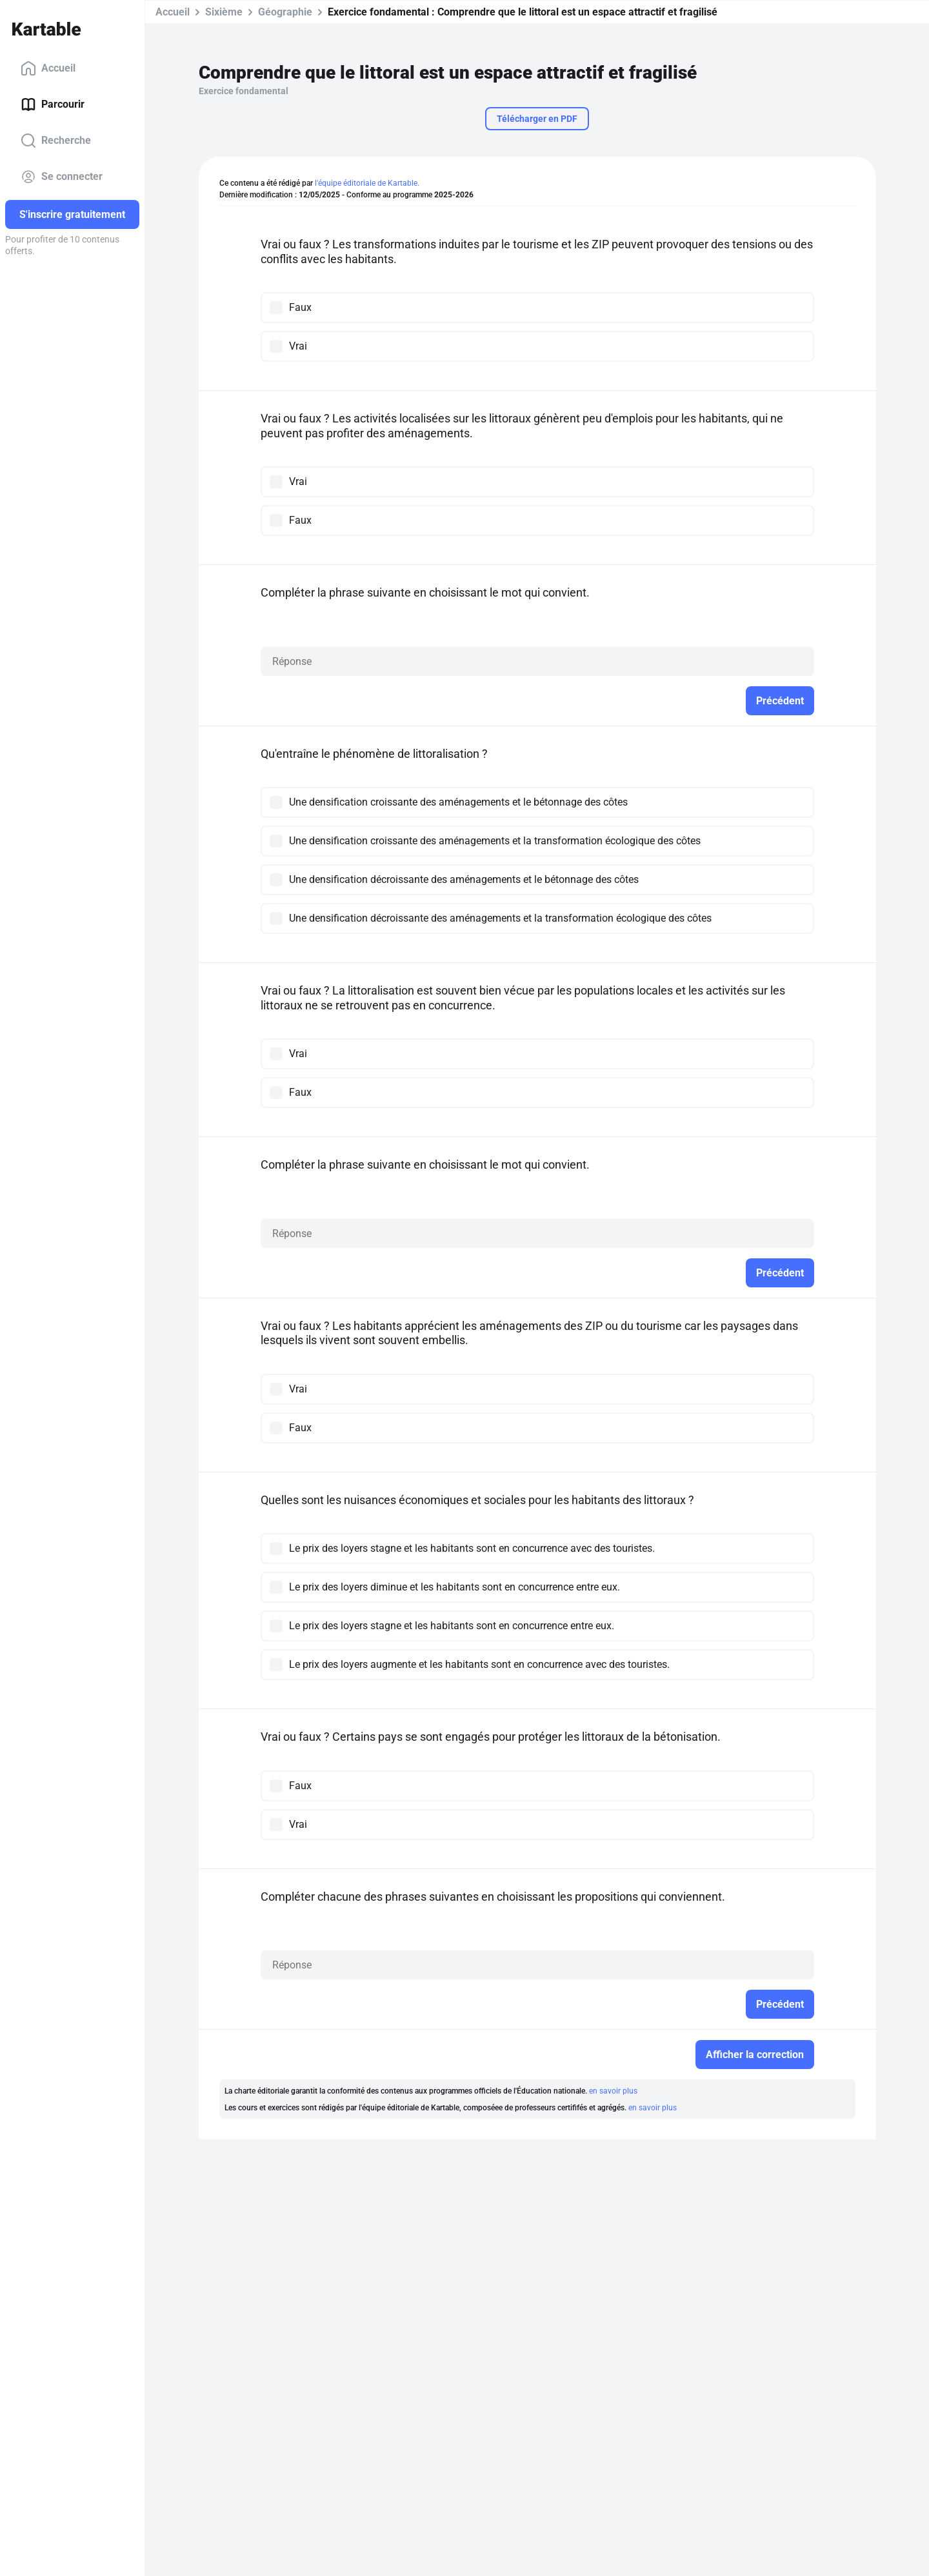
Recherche (56, 140)
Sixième (224, 12)
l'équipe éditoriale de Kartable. (367, 183)
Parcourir (53, 104)
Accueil (48, 68)
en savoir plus (613, 2090)
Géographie (285, 12)
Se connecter (62, 176)
